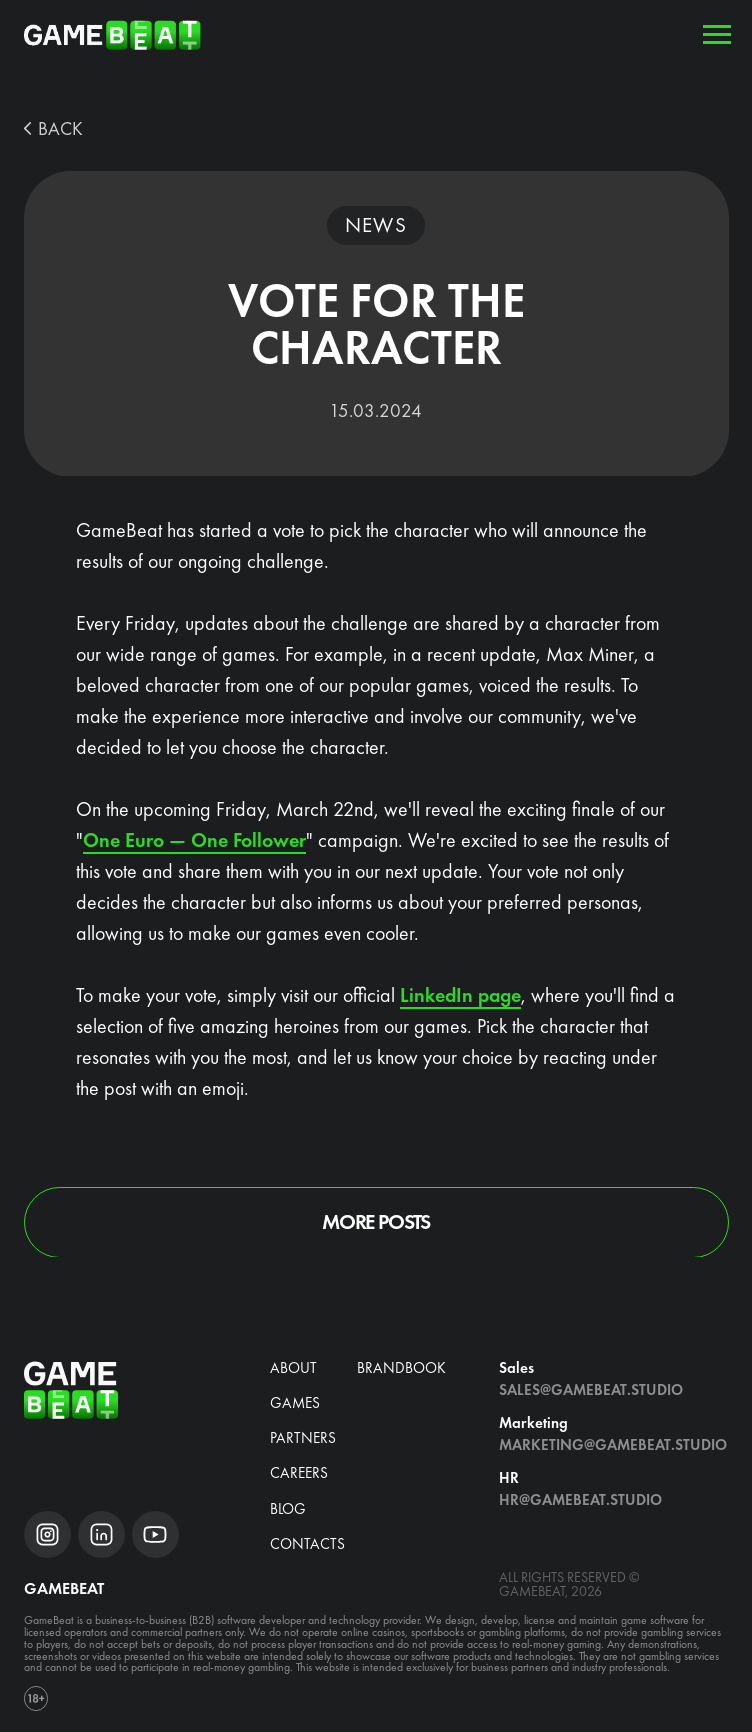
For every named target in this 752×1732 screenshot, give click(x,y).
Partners (303, 1438)
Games (295, 1403)
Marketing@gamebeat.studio (613, 1445)
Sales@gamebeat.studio (591, 1390)
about (293, 1368)
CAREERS (299, 1473)
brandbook (401, 1368)
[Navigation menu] (717, 35)
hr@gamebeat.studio (580, 1500)
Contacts (307, 1544)
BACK (60, 129)
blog (288, 1509)
